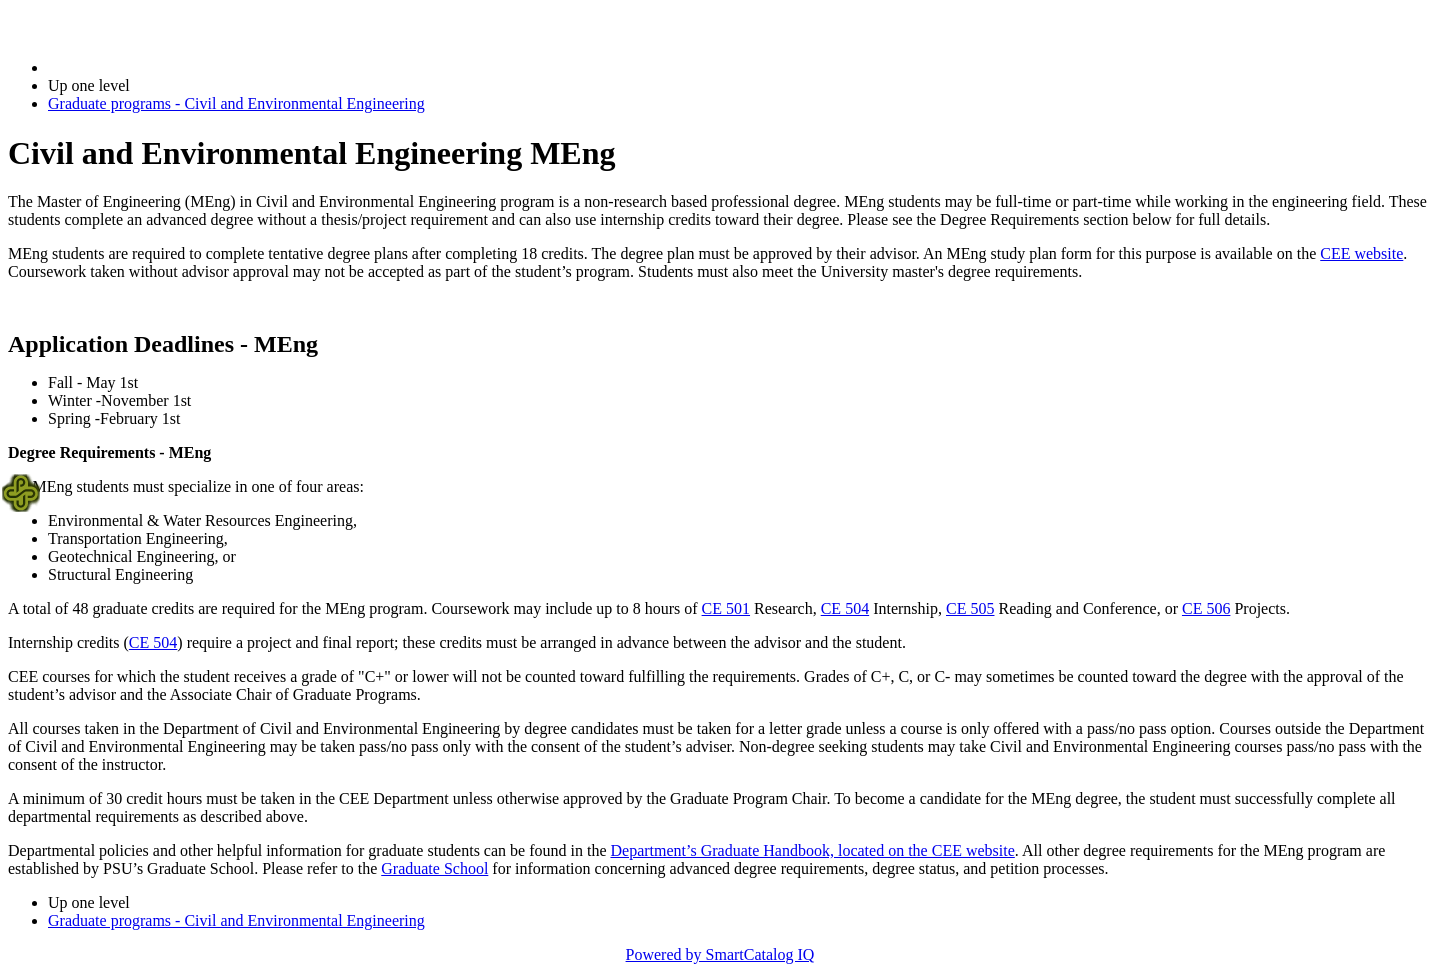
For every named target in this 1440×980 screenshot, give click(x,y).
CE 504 (845, 608)
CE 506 (1206, 608)
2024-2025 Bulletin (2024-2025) (152, 67)
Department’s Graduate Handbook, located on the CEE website (812, 850)
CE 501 (726, 608)
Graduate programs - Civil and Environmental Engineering (236, 103)
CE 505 (970, 608)
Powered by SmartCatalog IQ (720, 954)
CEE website (1361, 253)
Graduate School (434, 868)
